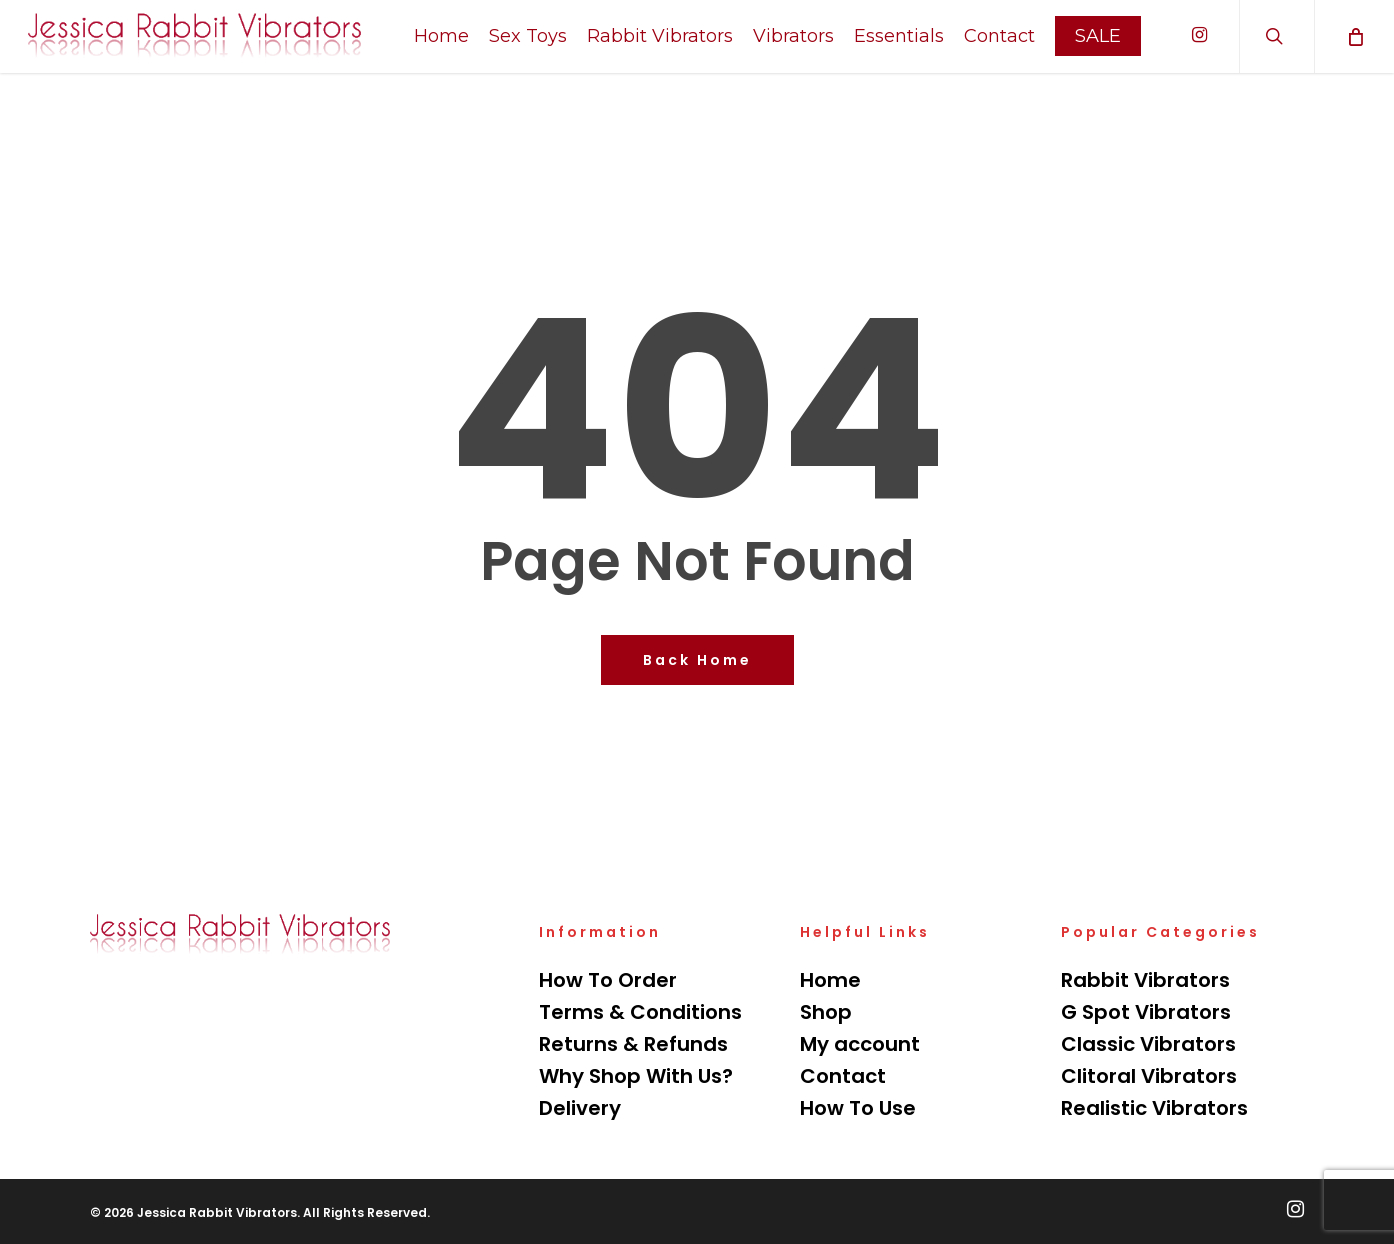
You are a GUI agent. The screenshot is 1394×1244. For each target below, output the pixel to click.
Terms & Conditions (640, 1012)
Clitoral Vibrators (1149, 1076)
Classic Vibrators (1148, 1044)
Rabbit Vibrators (1145, 980)
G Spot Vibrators (1146, 1012)
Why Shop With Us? (636, 1076)
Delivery (580, 1108)
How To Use (858, 1108)
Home (830, 980)
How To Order (608, 980)
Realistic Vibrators (1154, 1108)
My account (860, 1044)
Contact (843, 1076)
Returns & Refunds (633, 1044)
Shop (826, 1012)
